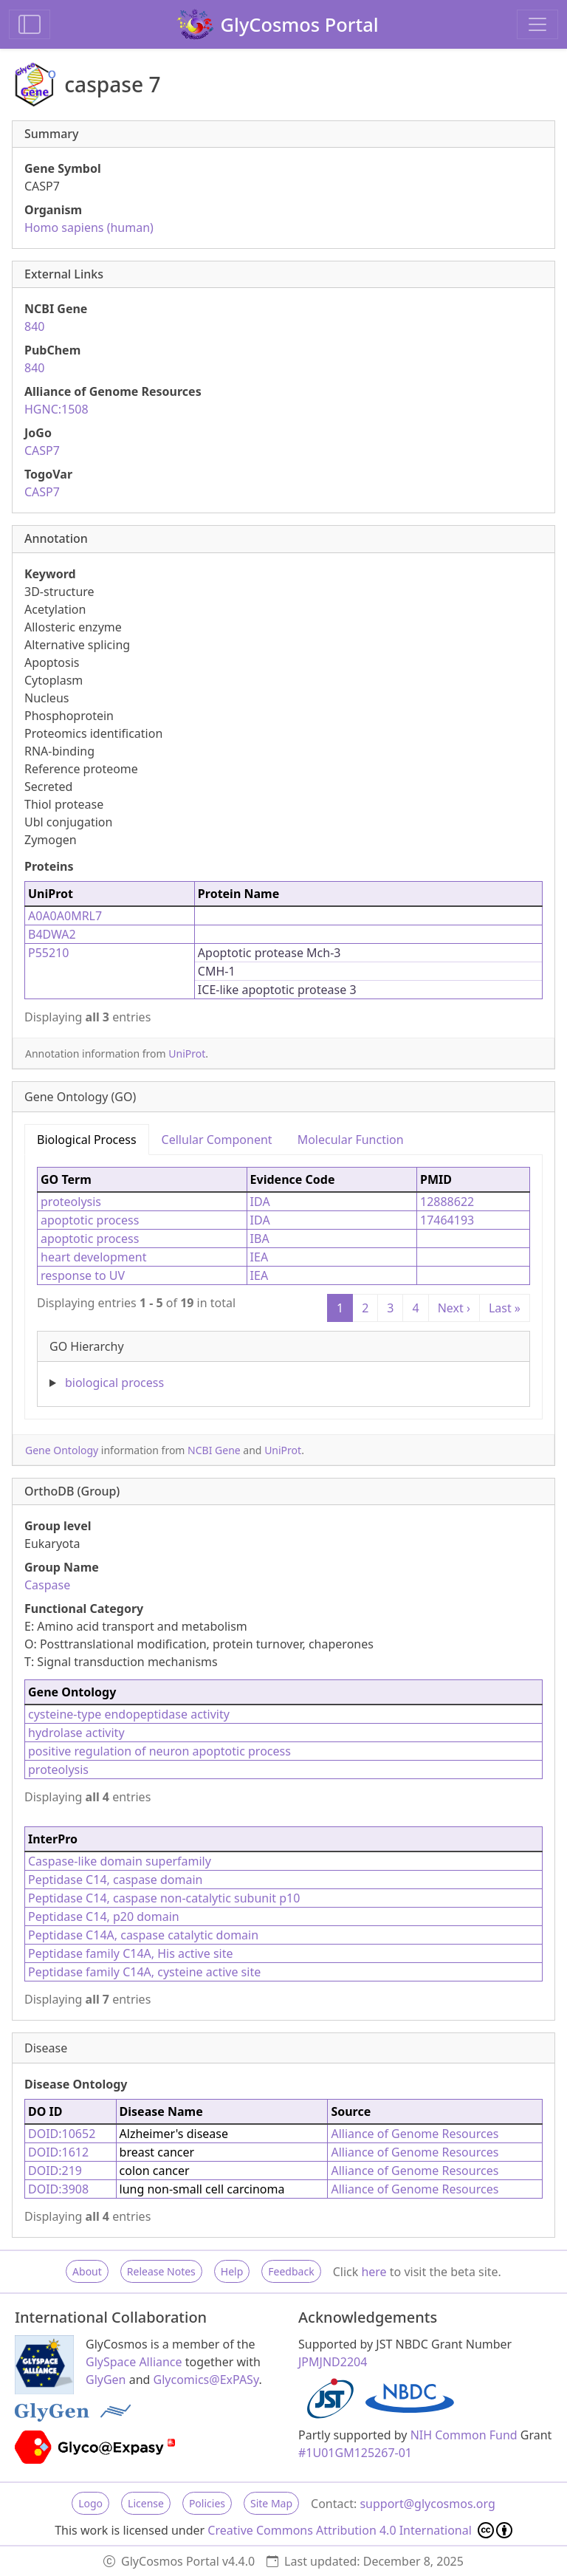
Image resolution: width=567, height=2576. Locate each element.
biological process (114, 1382)
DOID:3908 (58, 2189)
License (146, 2503)
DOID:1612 (58, 2152)
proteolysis (71, 1201)
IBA (259, 1238)
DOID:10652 (61, 2133)
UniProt (186, 1053)
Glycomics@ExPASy (206, 2379)
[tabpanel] (283, 1281)
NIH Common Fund (464, 2435)
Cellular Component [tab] (217, 1139)
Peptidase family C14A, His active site (130, 1953)
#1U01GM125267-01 (355, 2453)
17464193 (447, 1220)
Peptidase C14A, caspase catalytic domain (143, 1935)
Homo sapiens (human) (89, 227)
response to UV (83, 1275)
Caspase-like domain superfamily (119, 1861)
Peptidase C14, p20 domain (103, 1916)
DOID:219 (55, 2170)
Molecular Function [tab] (351, 1139)
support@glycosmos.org (427, 2504)
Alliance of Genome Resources (414, 2133)
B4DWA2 (52, 934)
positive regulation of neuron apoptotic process (159, 1751)
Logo (90, 2503)
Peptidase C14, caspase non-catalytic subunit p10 (164, 1898)
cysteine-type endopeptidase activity (129, 1714)
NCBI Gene (214, 1450)
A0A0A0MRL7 (65, 916)
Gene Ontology (61, 1450)
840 (34, 326)
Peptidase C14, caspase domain (115, 1879)
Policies (207, 2503)
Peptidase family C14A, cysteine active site (144, 1972)
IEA (259, 1257)
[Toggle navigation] (537, 24)
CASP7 (42, 450)
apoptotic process (90, 1220)
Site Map (271, 2503)
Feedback (291, 2271)
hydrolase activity (76, 1732)
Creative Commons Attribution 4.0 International (359, 2530)
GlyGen (106, 2379)
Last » (504, 1308)
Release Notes (161, 2271)
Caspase (47, 1585)
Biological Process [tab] (87, 1139)
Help (232, 2271)
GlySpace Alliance (134, 2362)
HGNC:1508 (56, 409)
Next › (454, 1308)
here (373, 2272)
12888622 (447, 1201)
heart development (93, 1257)
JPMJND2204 (332, 2362)
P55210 (48, 953)
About (87, 2271)
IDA (260, 1201)
